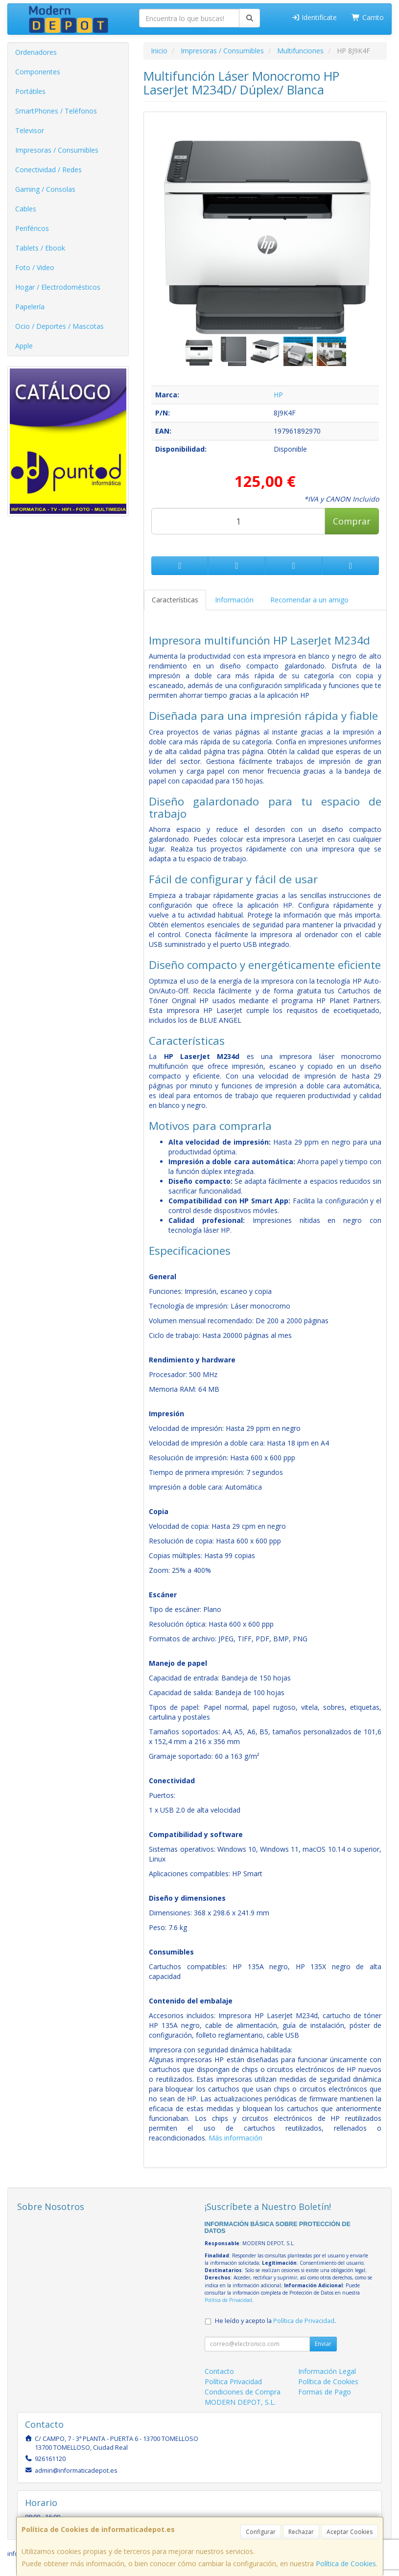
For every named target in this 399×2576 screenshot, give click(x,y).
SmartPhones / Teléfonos (56, 110)
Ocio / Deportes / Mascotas (59, 326)
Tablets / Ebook (40, 248)
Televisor (29, 130)
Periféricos (32, 228)
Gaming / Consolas (45, 189)
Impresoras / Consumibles (56, 150)
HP (278, 394)
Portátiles (30, 91)
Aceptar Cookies (350, 2532)
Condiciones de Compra (243, 2391)
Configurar (261, 2532)
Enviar (323, 2344)
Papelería (30, 306)
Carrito (368, 17)
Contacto (219, 2371)
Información (234, 599)
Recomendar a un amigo (309, 599)
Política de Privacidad (228, 2300)
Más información (235, 2137)
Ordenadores (36, 52)
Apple (24, 345)
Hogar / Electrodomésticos (57, 287)
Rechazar (301, 2532)
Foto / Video (34, 267)
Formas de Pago (324, 2391)
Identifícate (314, 17)
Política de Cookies (346, 2563)
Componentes (37, 71)
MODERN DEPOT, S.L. (240, 2402)
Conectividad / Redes (48, 169)
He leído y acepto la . (275, 2321)
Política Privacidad (233, 2381)
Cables (25, 208)
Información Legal (327, 2371)
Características (175, 599)
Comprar (352, 521)
